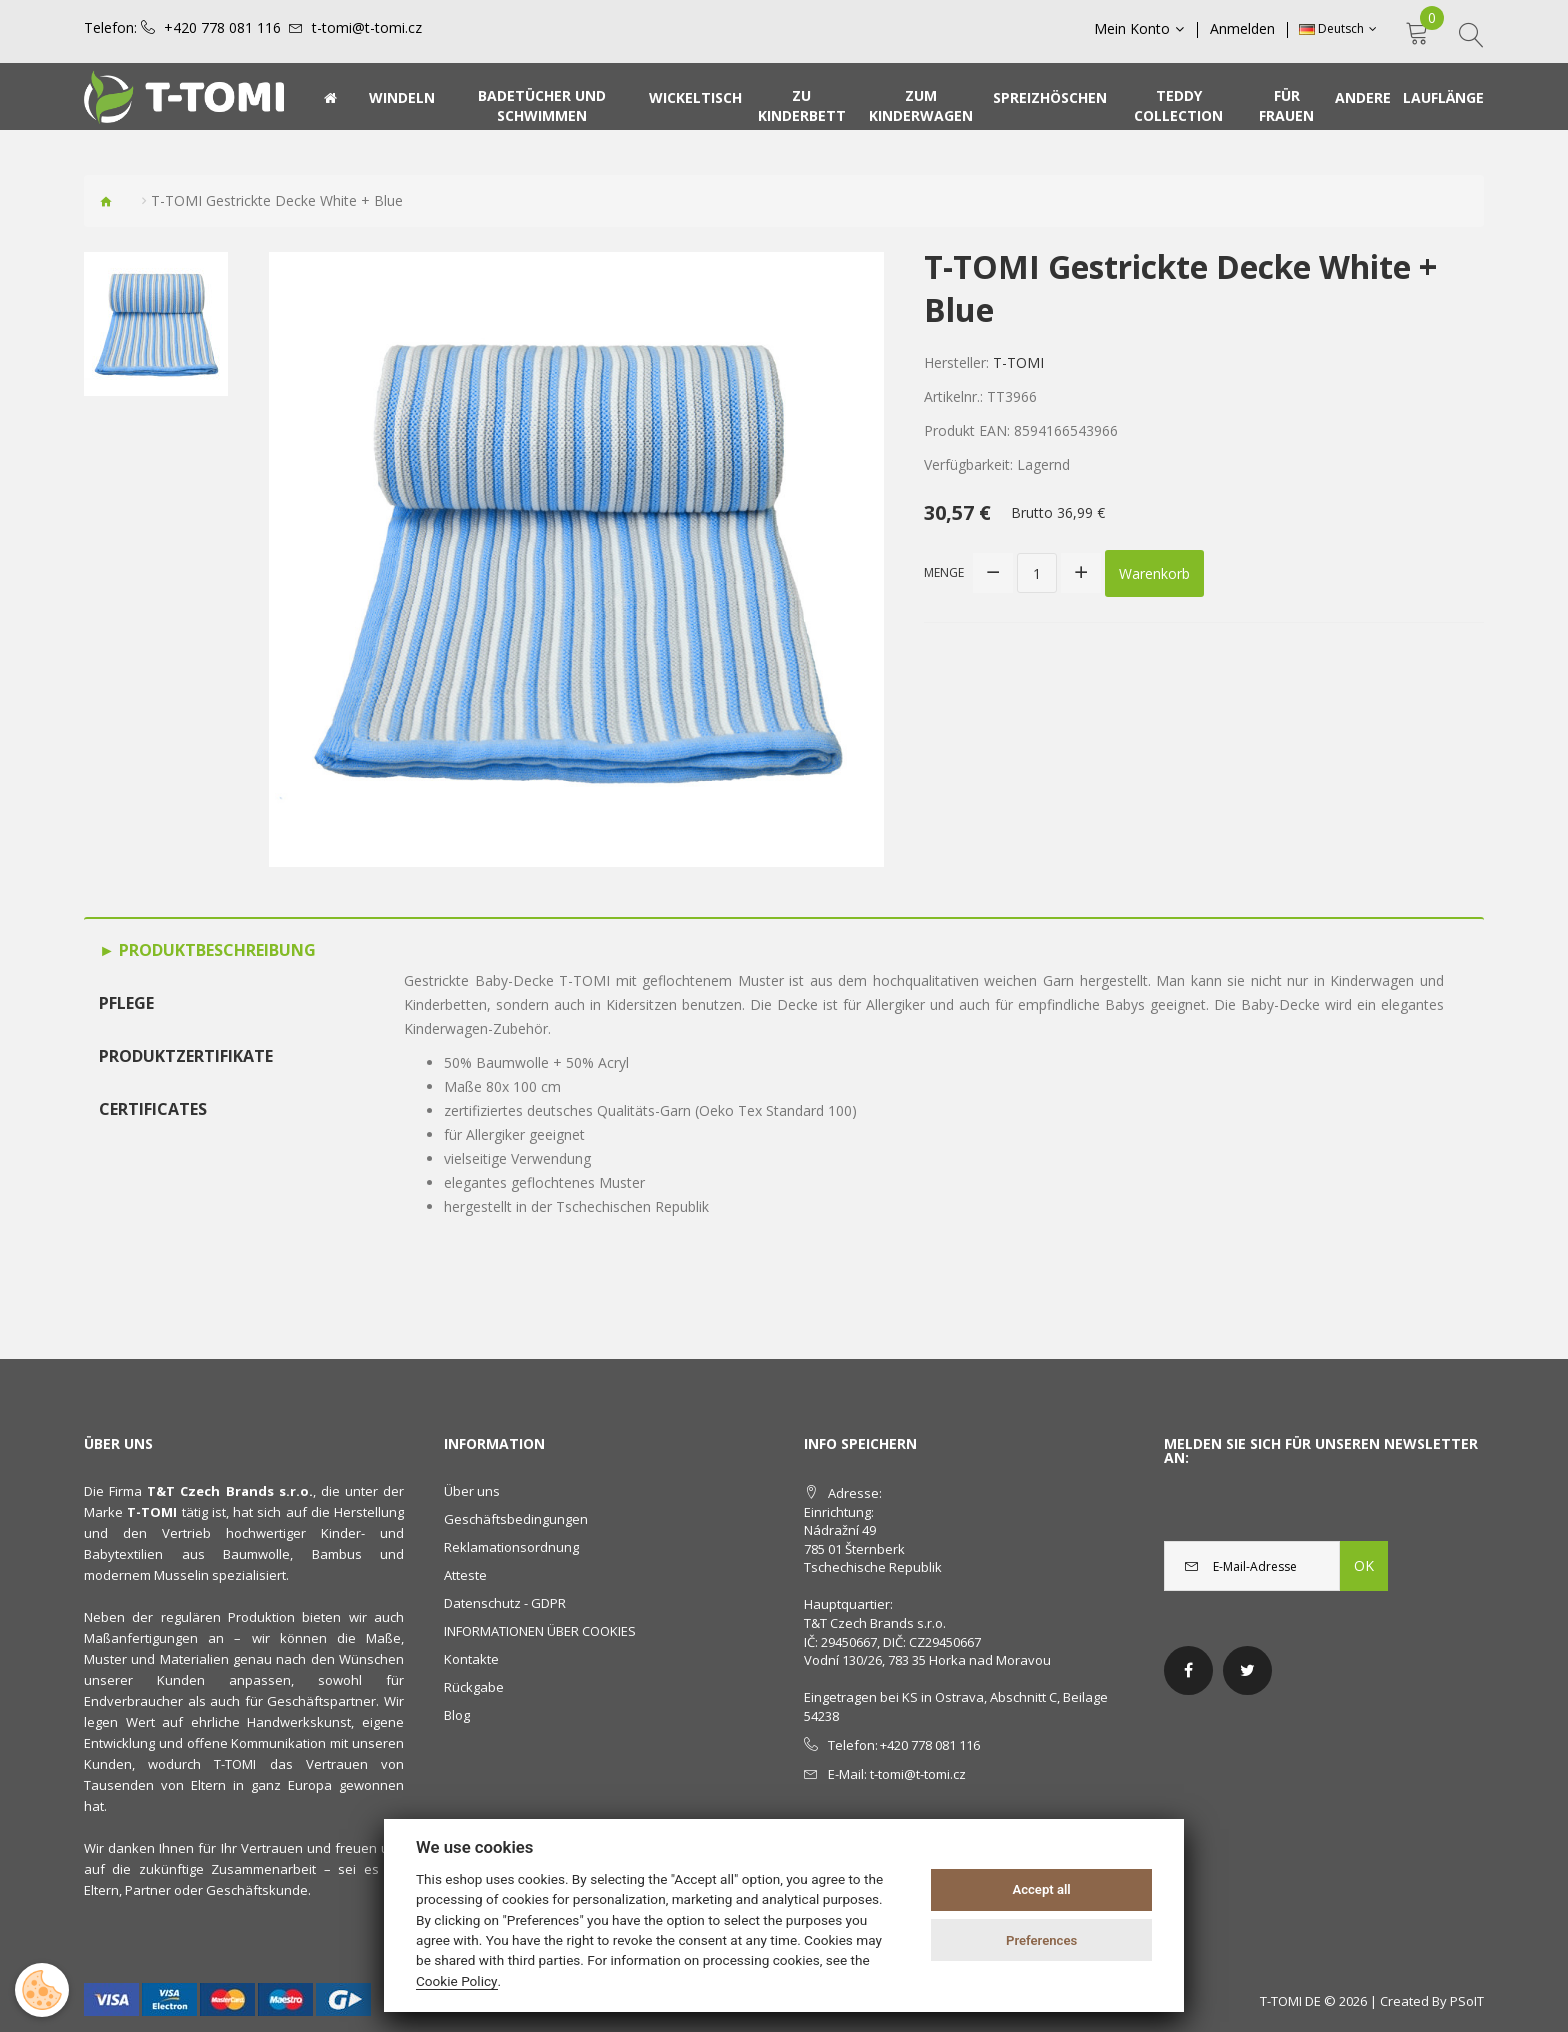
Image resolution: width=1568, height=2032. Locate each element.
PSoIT (1467, 2001)
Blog (457, 1715)
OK (1364, 1565)
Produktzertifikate (186, 1056)
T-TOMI (1018, 362)
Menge (944, 572)
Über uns (472, 1491)
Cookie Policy (457, 1981)
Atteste (465, 1575)
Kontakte (471, 1659)
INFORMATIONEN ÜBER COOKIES (540, 1631)
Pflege (126, 1003)
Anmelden (1242, 29)
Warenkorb (1154, 573)
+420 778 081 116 (222, 28)
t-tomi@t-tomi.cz (367, 28)
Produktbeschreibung (215, 950)
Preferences (1041, 1940)
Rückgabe (474, 1687)
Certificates (153, 1109)
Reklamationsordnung (511, 1547)
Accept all (1041, 1889)
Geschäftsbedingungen (516, 1519)
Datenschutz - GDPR (505, 1603)
